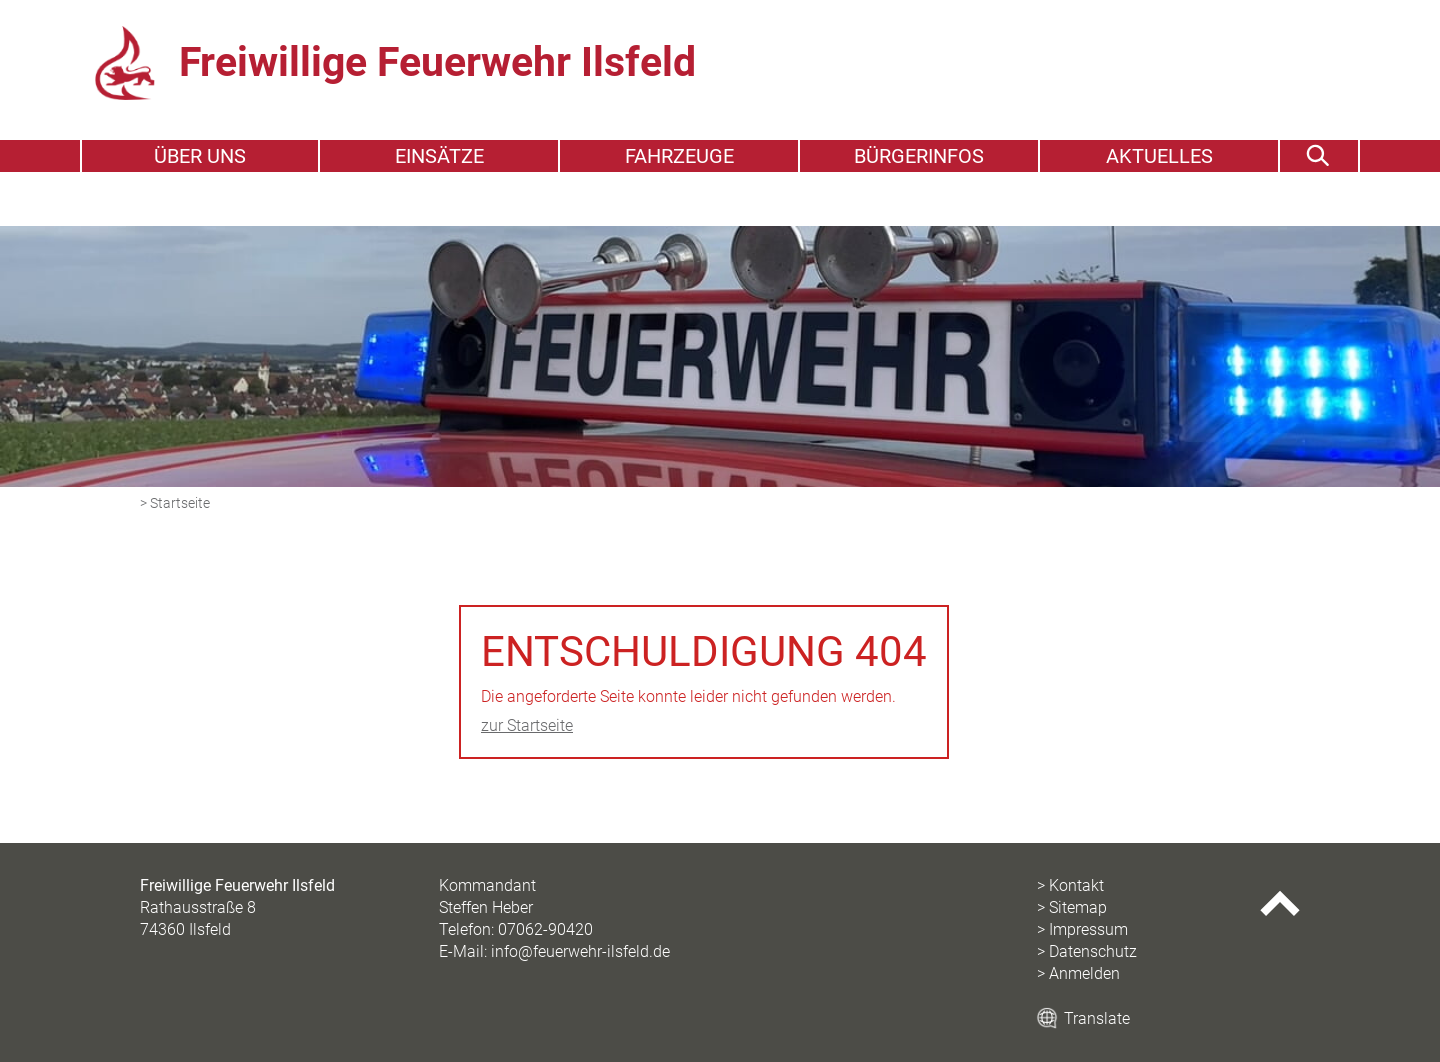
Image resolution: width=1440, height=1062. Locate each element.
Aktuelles (1159, 208)
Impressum (1088, 929)
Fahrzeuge (679, 208)
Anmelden (1084, 973)
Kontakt (1076, 885)
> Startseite (175, 503)
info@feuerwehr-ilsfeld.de (580, 951)
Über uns (200, 208)
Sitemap (1078, 907)
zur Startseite (527, 725)
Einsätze (439, 208)
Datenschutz (1093, 951)
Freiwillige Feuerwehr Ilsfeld (498, 87)
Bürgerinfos (919, 208)
